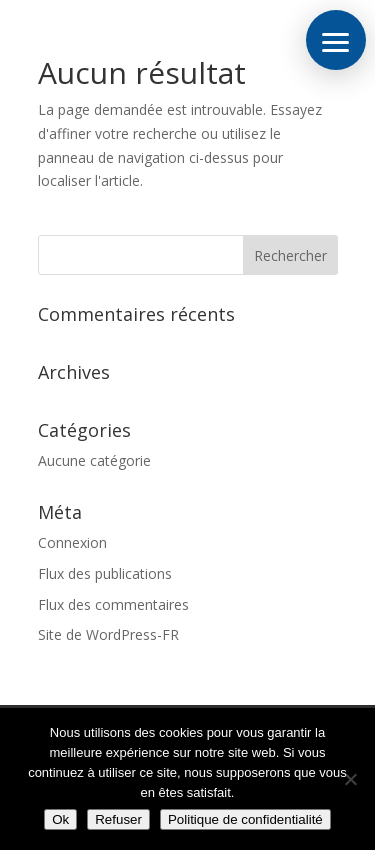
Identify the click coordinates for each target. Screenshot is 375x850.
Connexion (72, 542)
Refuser (118, 819)
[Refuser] (350, 779)
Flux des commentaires (113, 604)
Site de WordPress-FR (108, 634)
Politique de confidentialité (245, 819)
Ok (60, 819)
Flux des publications (105, 573)
